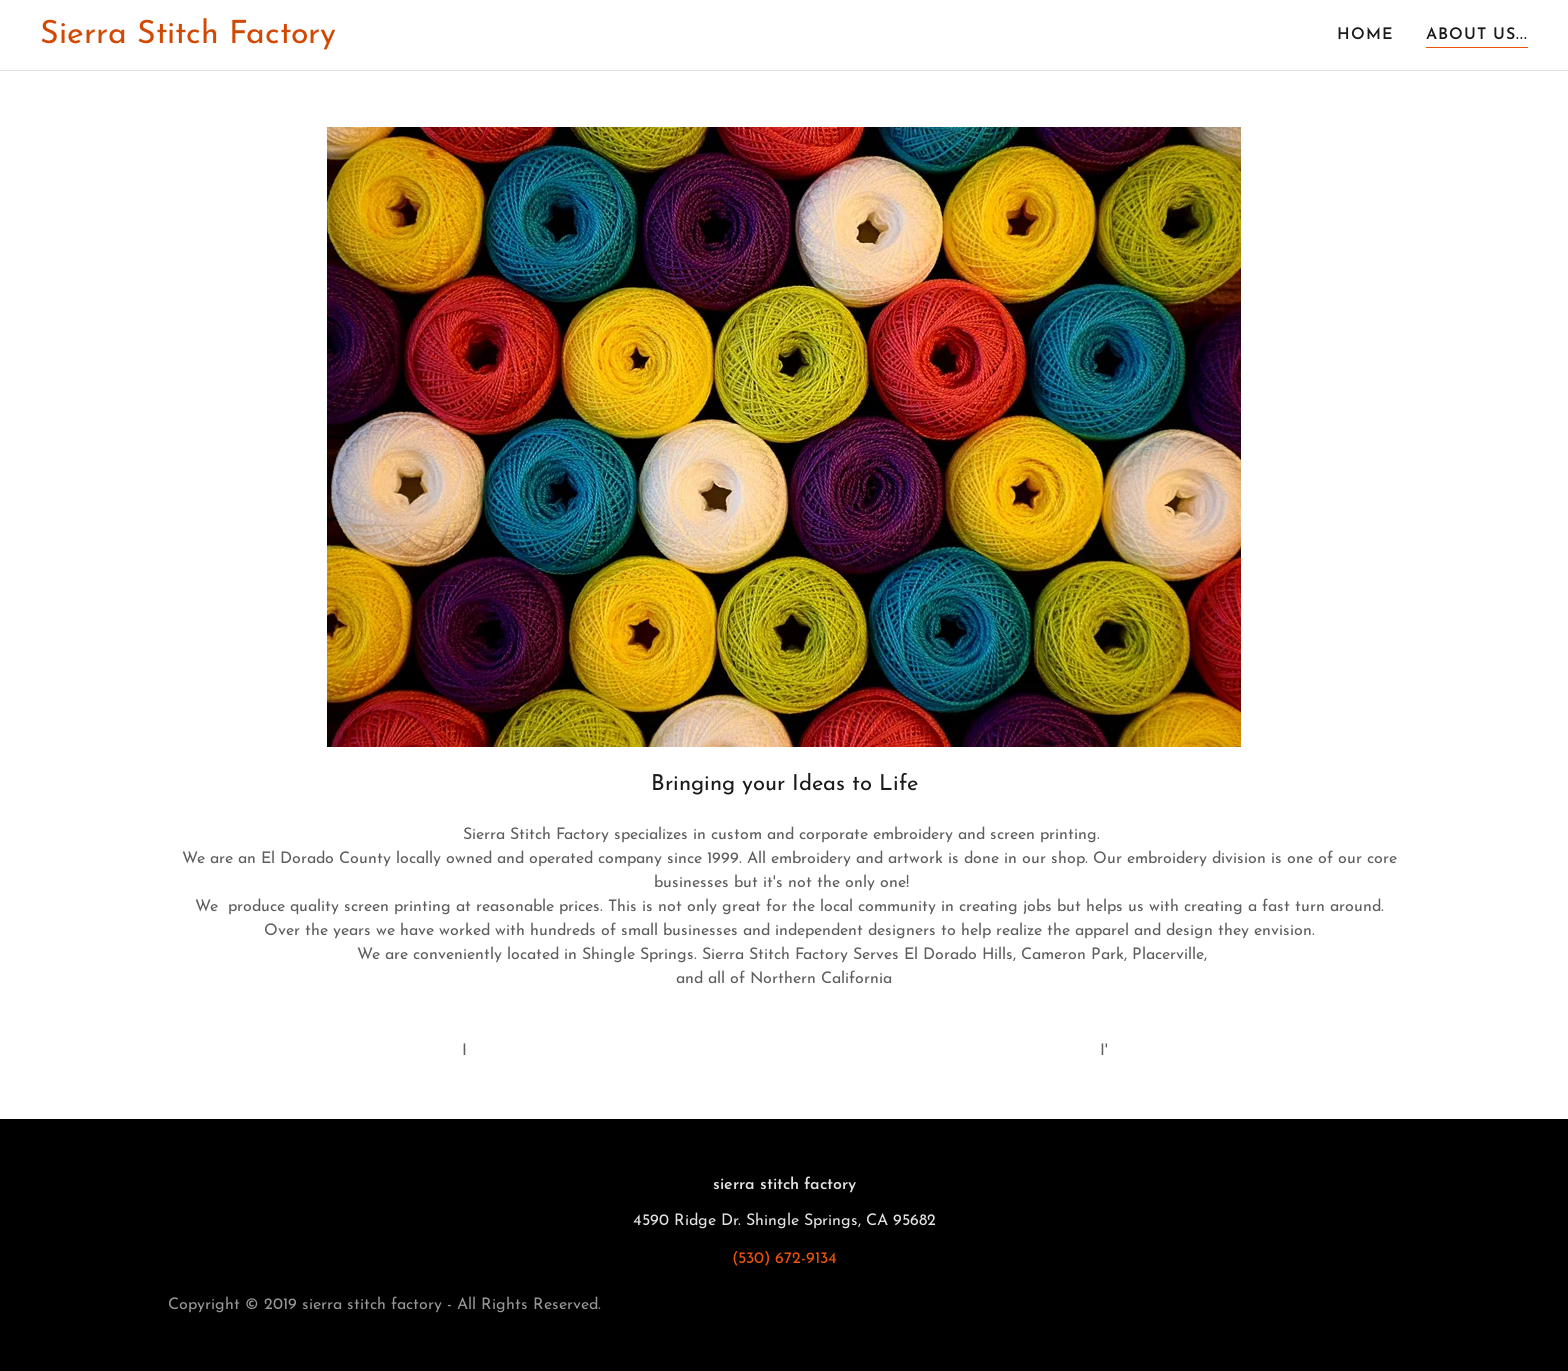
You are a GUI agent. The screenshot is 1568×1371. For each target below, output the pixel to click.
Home (1365, 35)
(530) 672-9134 (784, 1259)
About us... (1477, 35)
